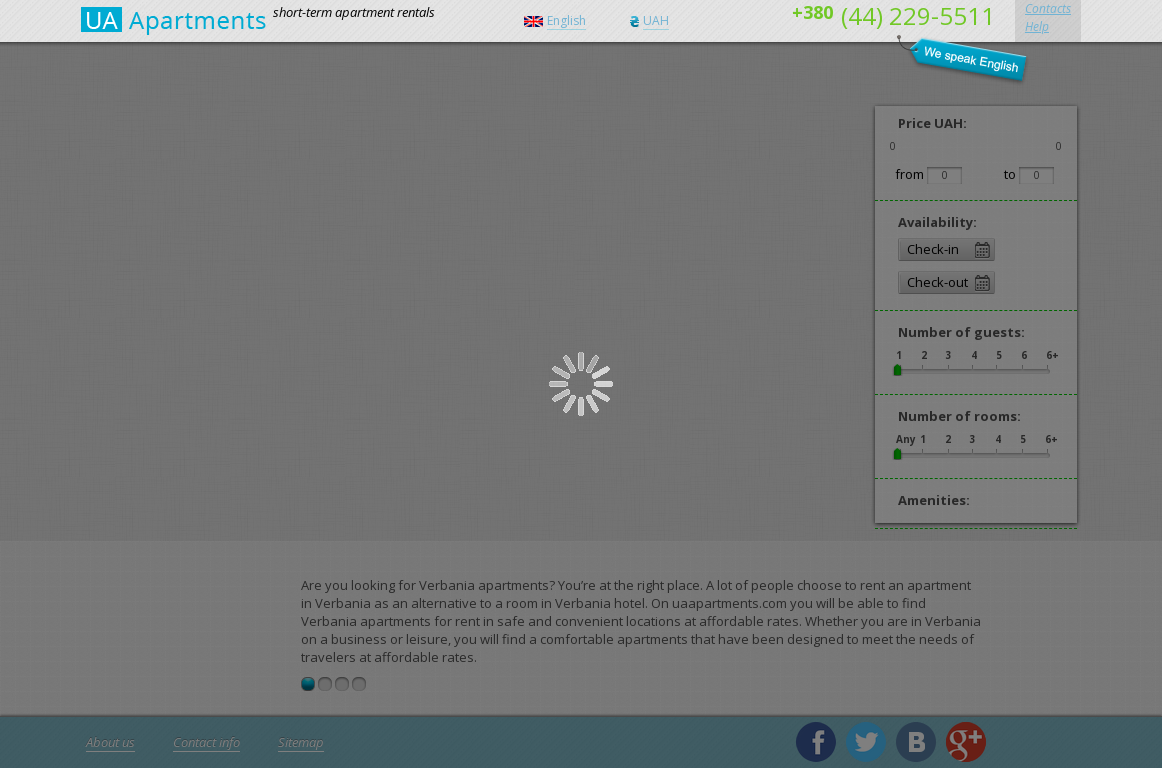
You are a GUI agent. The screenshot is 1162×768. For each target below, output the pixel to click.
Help (1037, 26)
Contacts (1048, 8)
